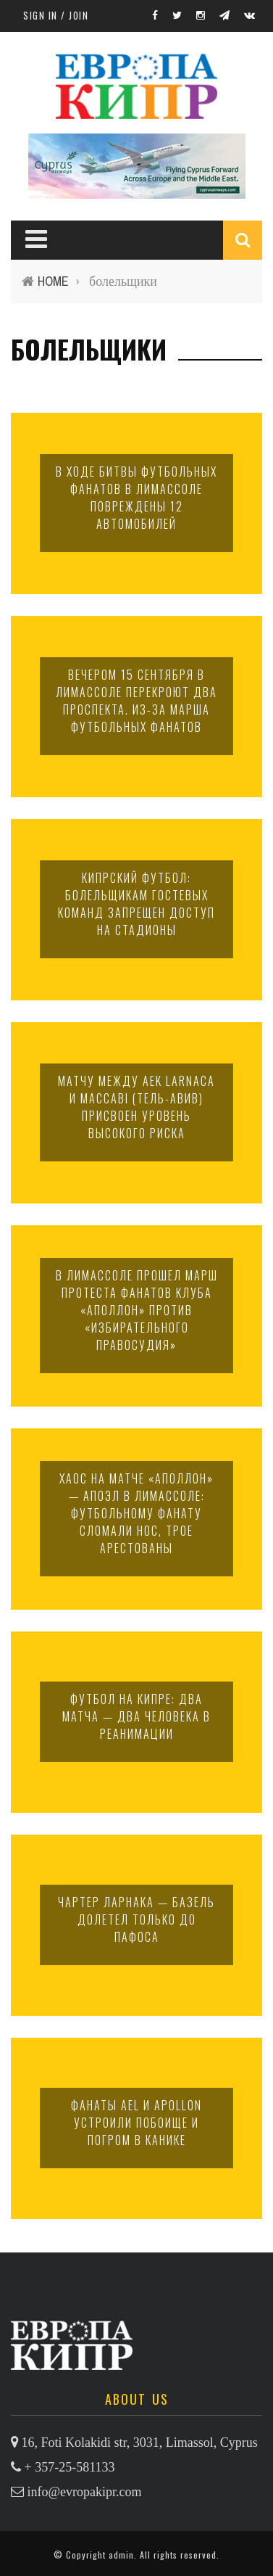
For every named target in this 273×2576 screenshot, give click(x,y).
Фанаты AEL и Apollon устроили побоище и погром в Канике (136, 2122)
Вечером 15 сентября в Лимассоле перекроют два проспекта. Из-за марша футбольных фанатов (136, 701)
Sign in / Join (55, 15)
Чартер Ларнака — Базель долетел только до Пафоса (136, 1919)
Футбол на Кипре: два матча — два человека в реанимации (136, 1716)
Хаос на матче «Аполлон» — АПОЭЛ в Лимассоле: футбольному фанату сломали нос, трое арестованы (136, 1513)
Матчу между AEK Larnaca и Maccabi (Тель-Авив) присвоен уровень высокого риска (136, 1107)
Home (53, 281)
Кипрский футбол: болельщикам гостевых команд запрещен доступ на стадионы (136, 904)
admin (121, 2554)
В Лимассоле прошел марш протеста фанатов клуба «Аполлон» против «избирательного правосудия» (137, 1310)
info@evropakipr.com (85, 2492)
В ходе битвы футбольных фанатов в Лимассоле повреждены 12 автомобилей (136, 497)
